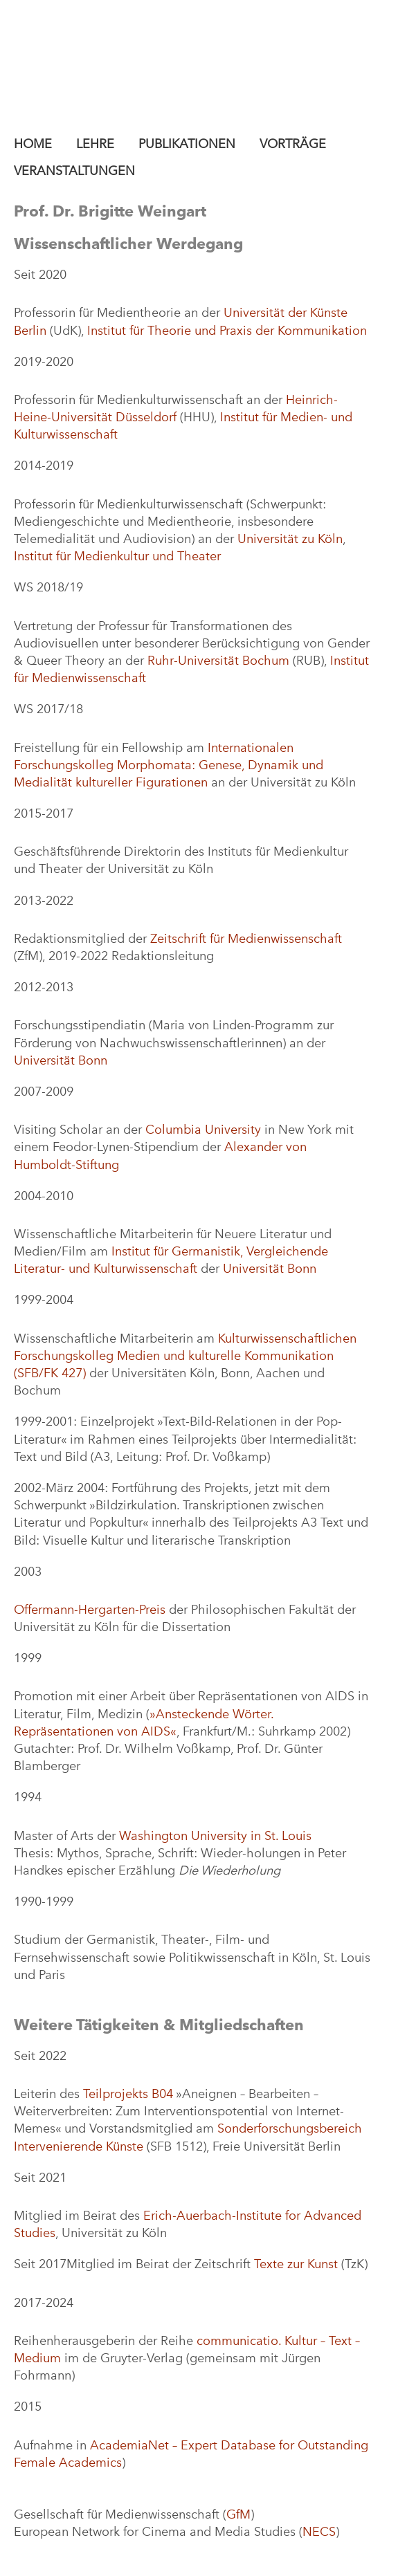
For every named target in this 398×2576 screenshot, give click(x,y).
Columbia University (203, 1129)
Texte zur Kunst (296, 2264)
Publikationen (186, 143)
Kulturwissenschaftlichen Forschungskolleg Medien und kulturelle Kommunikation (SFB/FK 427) (185, 1356)
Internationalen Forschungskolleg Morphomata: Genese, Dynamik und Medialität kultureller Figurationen (168, 765)
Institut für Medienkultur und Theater (117, 556)
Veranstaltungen (74, 170)
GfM (238, 2514)
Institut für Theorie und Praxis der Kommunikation (227, 330)
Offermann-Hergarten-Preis (89, 1609)
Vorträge (293, 143)
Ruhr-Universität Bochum (218, 660)
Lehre (95, 143)
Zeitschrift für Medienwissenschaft (246, 938)
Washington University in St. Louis (215, 1835)
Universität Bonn (60, 1060)
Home (33, 143)
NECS (319, 2531)
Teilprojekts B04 (128, 2093)
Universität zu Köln (290, 538)
